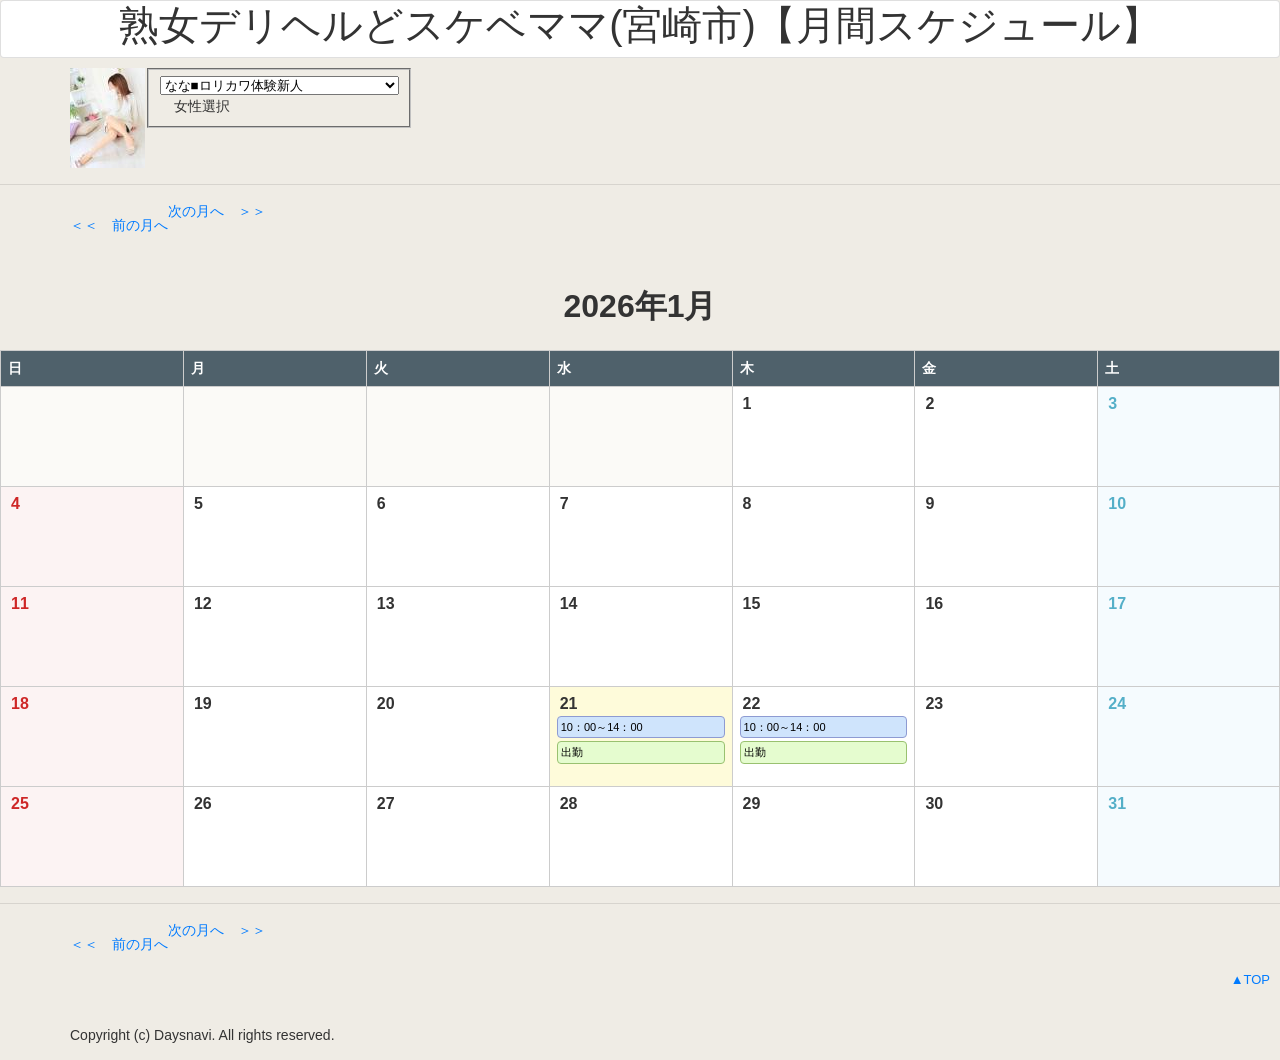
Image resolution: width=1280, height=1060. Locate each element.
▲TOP (1250, 979)
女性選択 (195, 106)
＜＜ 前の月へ (119, 225)
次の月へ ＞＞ (217, 211)
